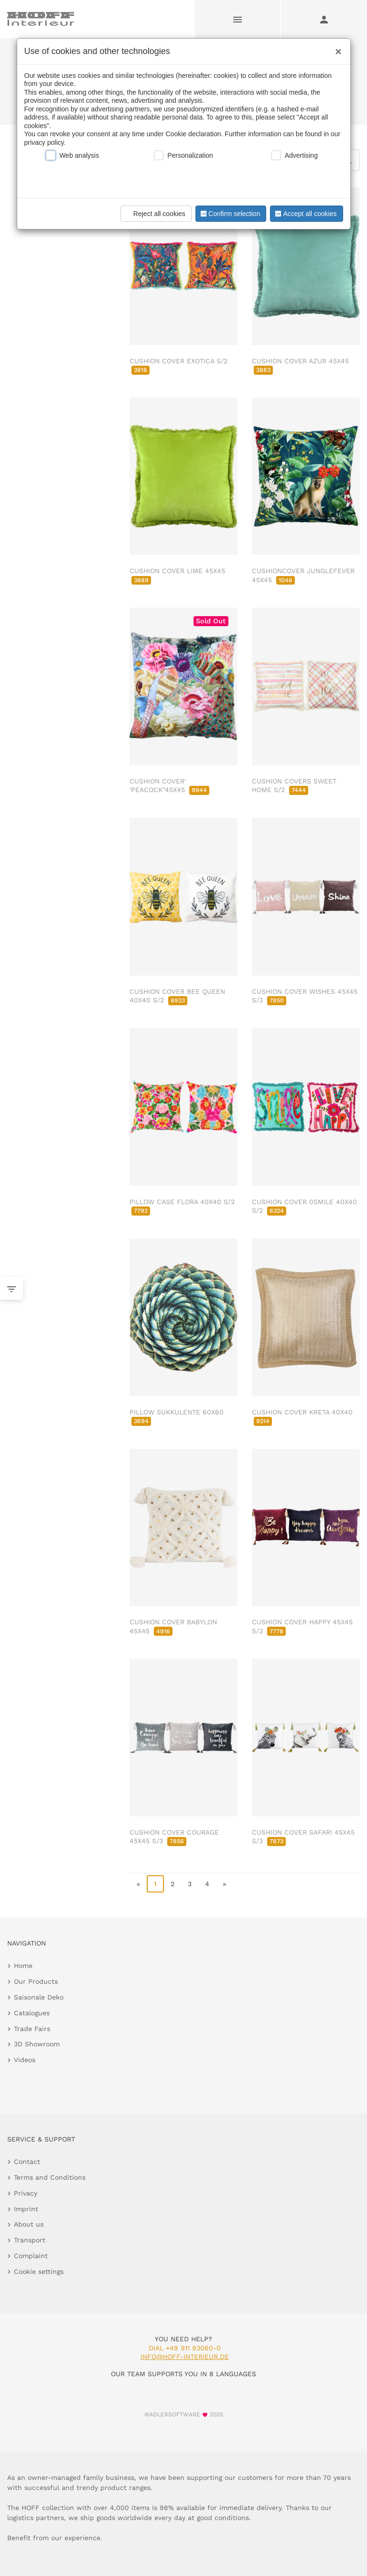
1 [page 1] (155, 1884)
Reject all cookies (154, 213)
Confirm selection (229, 213)
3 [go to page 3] (190, 1884)
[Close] (336, 48)
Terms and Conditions (50, 2177)
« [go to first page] (138, 1884)
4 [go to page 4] (207, 1884)
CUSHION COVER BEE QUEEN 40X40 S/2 (177, 996)
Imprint (26, 2209)
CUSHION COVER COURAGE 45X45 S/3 (174, 1836)
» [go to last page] (224, 1884)
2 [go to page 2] (172, 1884)
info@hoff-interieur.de (184, 2356)
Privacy (25, 2193)
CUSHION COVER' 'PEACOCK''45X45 (169, 785)
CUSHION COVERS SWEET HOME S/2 (294, 785)
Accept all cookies (304, 213)
